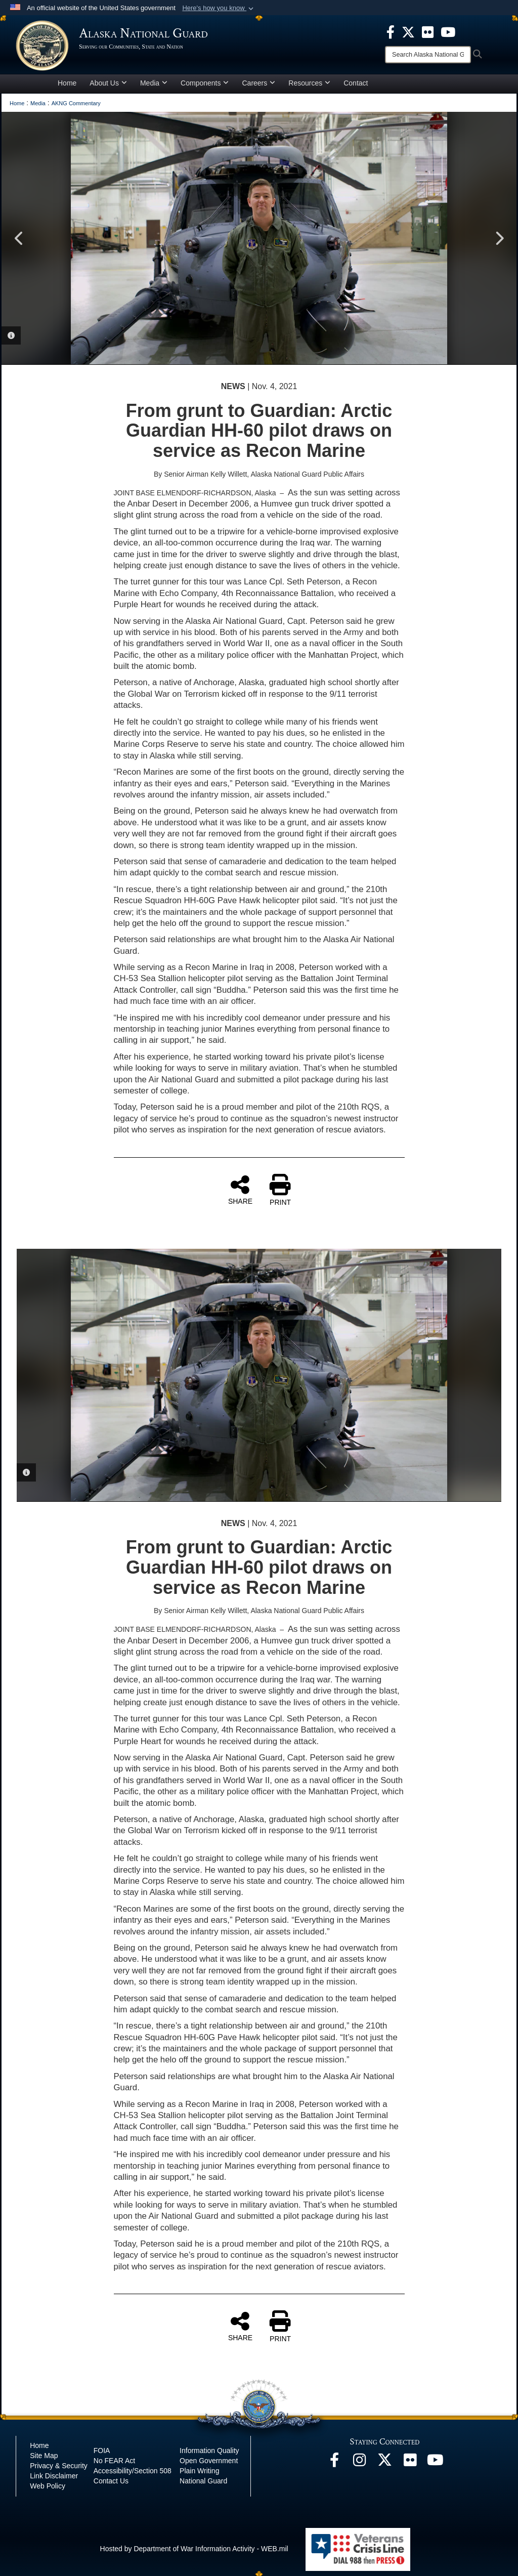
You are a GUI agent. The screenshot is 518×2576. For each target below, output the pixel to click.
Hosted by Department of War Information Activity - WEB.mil (194, 2549)
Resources (309, 83)
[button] (218, 8)
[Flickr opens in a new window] (410, 2463)
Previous (19, 238)
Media (153, 83)
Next (499, 238)
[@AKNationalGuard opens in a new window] (385, 2463)
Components (205, 83)
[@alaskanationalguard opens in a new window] (359, 2463)
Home (67, 83)
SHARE (240, 1189)
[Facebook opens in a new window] (334, 2463)
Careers (258, 83)
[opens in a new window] (390, 31)
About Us (108, 83)
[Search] (428, 54)
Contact (355, 83)
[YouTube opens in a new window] (435, 2463)
